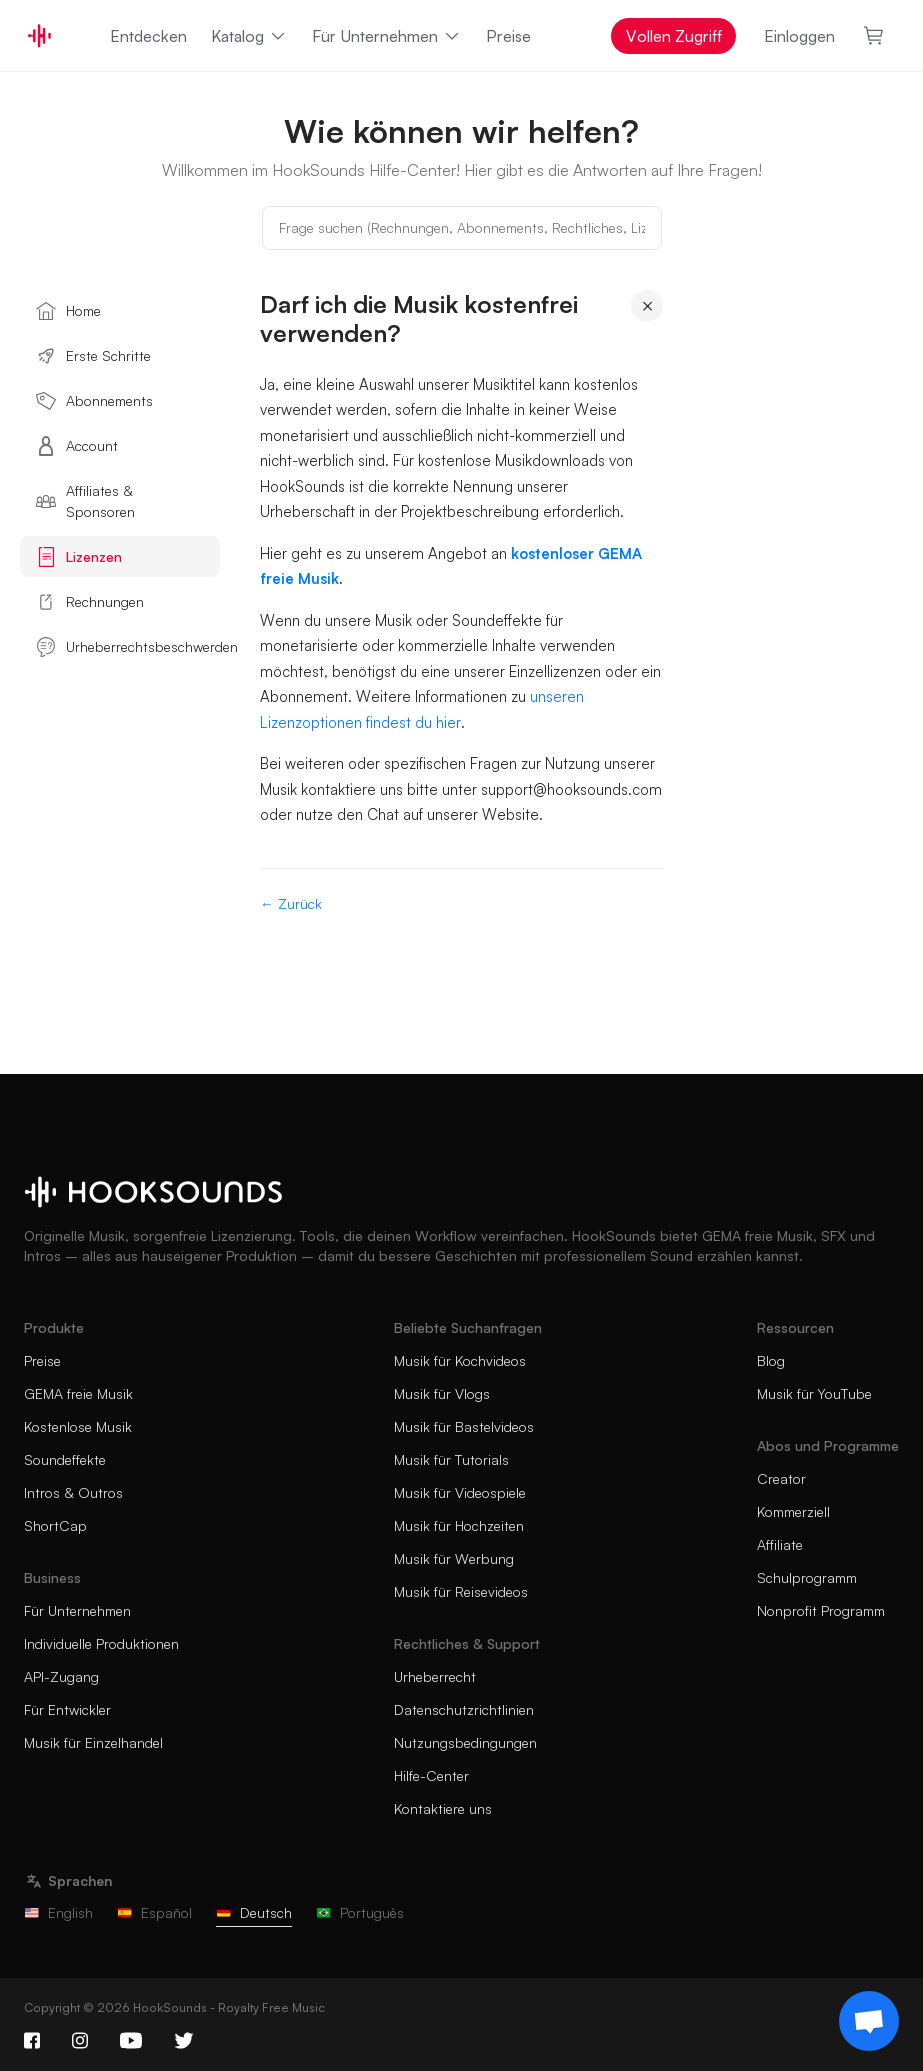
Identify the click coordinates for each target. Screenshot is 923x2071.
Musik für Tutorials (451, 1459)
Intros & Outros (73, 1492)
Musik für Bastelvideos (464, 1426)
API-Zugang (61, 1676)
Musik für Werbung (454, 1558)
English (58, 1912)
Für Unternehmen (387, 36)
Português (360, 1912)
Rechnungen (90, 602)
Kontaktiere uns (443, 1808)
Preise (508, 36)
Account (77, 446)
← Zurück (291, 903)
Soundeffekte (65, 1459)
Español (154, 1912)
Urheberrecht (435, 1676)
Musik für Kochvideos (460, 1360)
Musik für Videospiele (460, 1492)
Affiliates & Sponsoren (85, 501)
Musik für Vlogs (442, 1393)
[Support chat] (869, 2021)
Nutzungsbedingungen (465, 1742)
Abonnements (94, 401)
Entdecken (148, 36)
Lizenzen (79, 557)
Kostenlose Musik (78, 1426)
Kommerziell (793, 1511)
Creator (781, 1478)
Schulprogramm (807, 1577)
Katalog (249, 36)
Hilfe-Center (431, 1775)
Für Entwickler (67, 1709)
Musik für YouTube (814, 1393)
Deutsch (254, 1912)
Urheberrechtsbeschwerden (128, 647)
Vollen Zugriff (674, 36)
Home (68, 311)
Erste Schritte (93, 356)
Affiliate (780, 1544)
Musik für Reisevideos (461, 1591)
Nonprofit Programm (821, 1610)
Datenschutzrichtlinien (464, 1709)
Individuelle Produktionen (101, 1643)
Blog (771, 1360)
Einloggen (799, 36)
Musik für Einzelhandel (93, 1742)
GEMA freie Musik (78, 1393)
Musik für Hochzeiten (459, 1525)
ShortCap (55, 1525)
